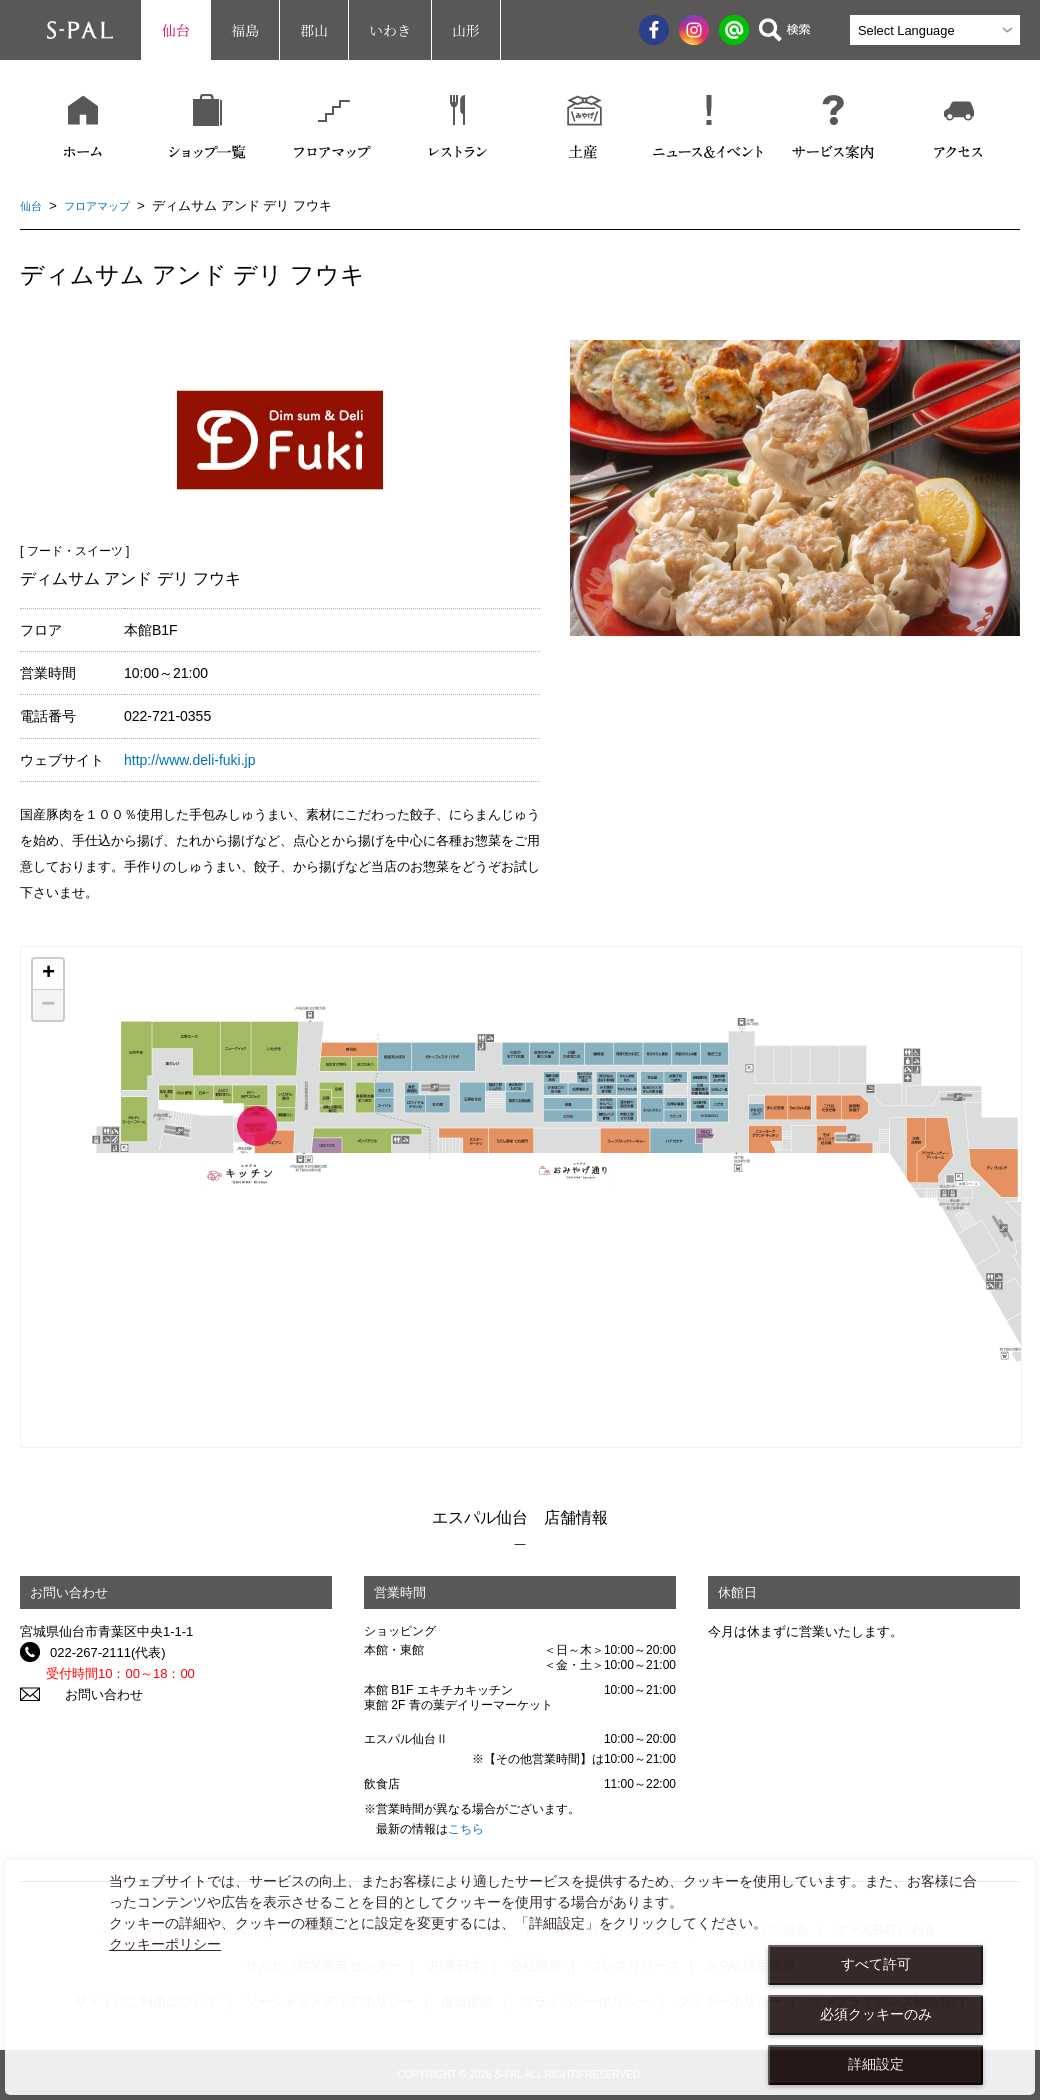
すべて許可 (876, 1964)
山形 (466, 30)
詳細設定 (876, 2064)
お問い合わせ (89, 1694)
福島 (245, 30)
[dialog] (520, 1977)
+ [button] (48, 974)
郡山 (314, 30)
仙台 (176, 30)
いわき (390, 30)
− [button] (48, 1005)
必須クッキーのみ (876, 2014)
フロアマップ (107, 205)
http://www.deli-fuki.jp (190, 760)
